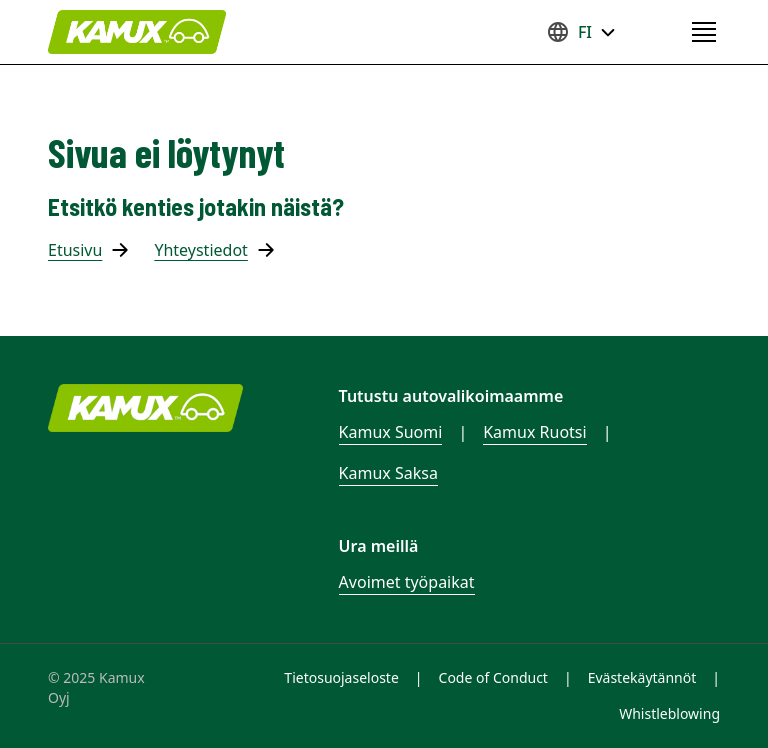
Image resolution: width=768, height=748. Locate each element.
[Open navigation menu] (704, 32)
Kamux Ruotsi (534, 432)
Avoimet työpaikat (407, 582)
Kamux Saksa (388, 473)
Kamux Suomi (391, 432)
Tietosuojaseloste (341, 677)
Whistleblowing (669, 713)
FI (581, 32)
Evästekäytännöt (642, 677)
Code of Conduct (493, 677)
